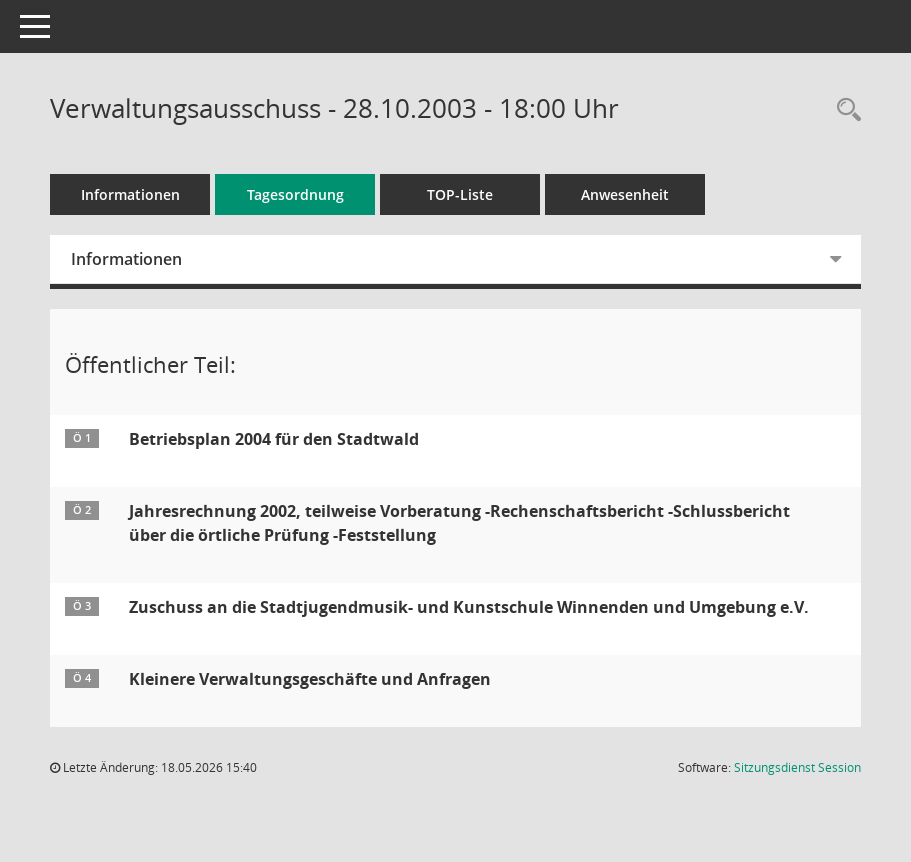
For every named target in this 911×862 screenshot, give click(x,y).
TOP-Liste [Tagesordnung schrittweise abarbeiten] (460, 194)
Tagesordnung (295, 194)
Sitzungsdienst (797, 767)
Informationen (130, 194)
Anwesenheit (625, 194)
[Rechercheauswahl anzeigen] (844, 110)
